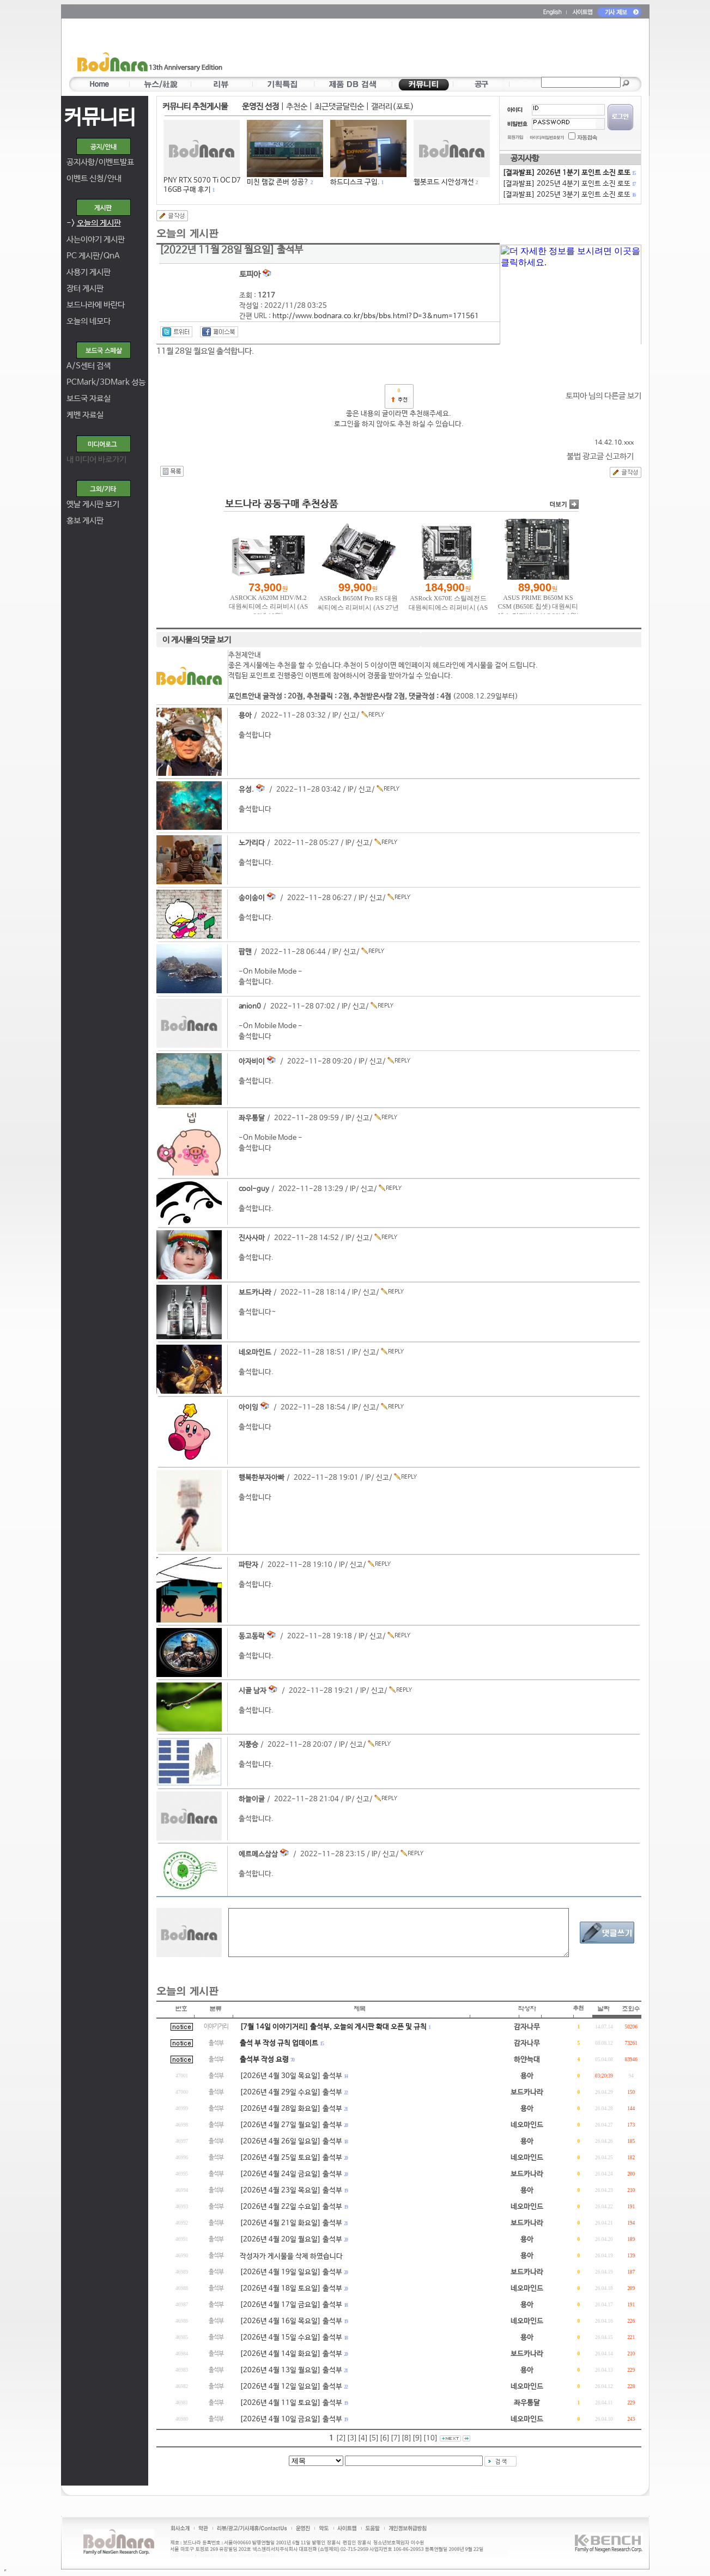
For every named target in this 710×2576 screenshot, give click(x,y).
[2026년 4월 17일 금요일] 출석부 (291, 2305)
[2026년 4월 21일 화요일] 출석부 (291, 2223)
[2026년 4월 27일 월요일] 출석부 (291, 2125)
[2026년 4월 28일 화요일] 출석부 (291, 2109)
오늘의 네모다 (88, 321)
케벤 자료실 (85, 415)
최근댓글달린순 (339, 106)
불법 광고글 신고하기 (600, 456)
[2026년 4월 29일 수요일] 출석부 (291, 2092)
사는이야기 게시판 (95, 239)
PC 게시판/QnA (93, 255)
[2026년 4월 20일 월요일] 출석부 (291, 2239)
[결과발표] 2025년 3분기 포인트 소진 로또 (568, 195)
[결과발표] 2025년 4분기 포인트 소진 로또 (568, 184)
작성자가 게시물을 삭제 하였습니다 (291, 2256)
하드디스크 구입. (355, 182)
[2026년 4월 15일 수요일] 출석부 (291, 2338)
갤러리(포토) (392, 106)
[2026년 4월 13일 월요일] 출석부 (291, 2370)
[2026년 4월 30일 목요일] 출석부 (291, 2076)
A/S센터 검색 (88, 365)
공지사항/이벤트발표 (100, 162)
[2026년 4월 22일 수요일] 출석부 (291, 2207)
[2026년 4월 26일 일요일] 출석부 (291, 2141)
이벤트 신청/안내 (94, 178)
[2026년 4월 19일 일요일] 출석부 (291, 2272)
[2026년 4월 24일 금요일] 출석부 (291, 2174)
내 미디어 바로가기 (96, 459)
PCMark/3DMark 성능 (105, 382)
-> (93, 223)
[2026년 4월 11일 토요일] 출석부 (291, 2403)
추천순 (296, 106)
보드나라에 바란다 (95, 304)
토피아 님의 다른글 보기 (603, 395)
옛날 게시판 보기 (92, 504)
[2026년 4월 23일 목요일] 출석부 (291, 2190)
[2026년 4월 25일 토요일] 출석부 (291, 2158)
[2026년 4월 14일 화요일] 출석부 (291, 2354)
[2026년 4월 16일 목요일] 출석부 (291, 2321)
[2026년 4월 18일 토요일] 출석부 (291, 2289)
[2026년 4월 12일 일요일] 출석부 (291, 2387)
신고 (349, 716)
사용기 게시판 (88, 272)
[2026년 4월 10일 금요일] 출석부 (291, 2419)
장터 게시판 (85, 288)
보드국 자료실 (88, 398)
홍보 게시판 (85, 520)
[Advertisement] (419, 49)
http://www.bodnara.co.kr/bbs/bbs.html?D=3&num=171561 (375, 316)
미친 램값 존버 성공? (278, 182)
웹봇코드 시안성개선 (444, 182)
